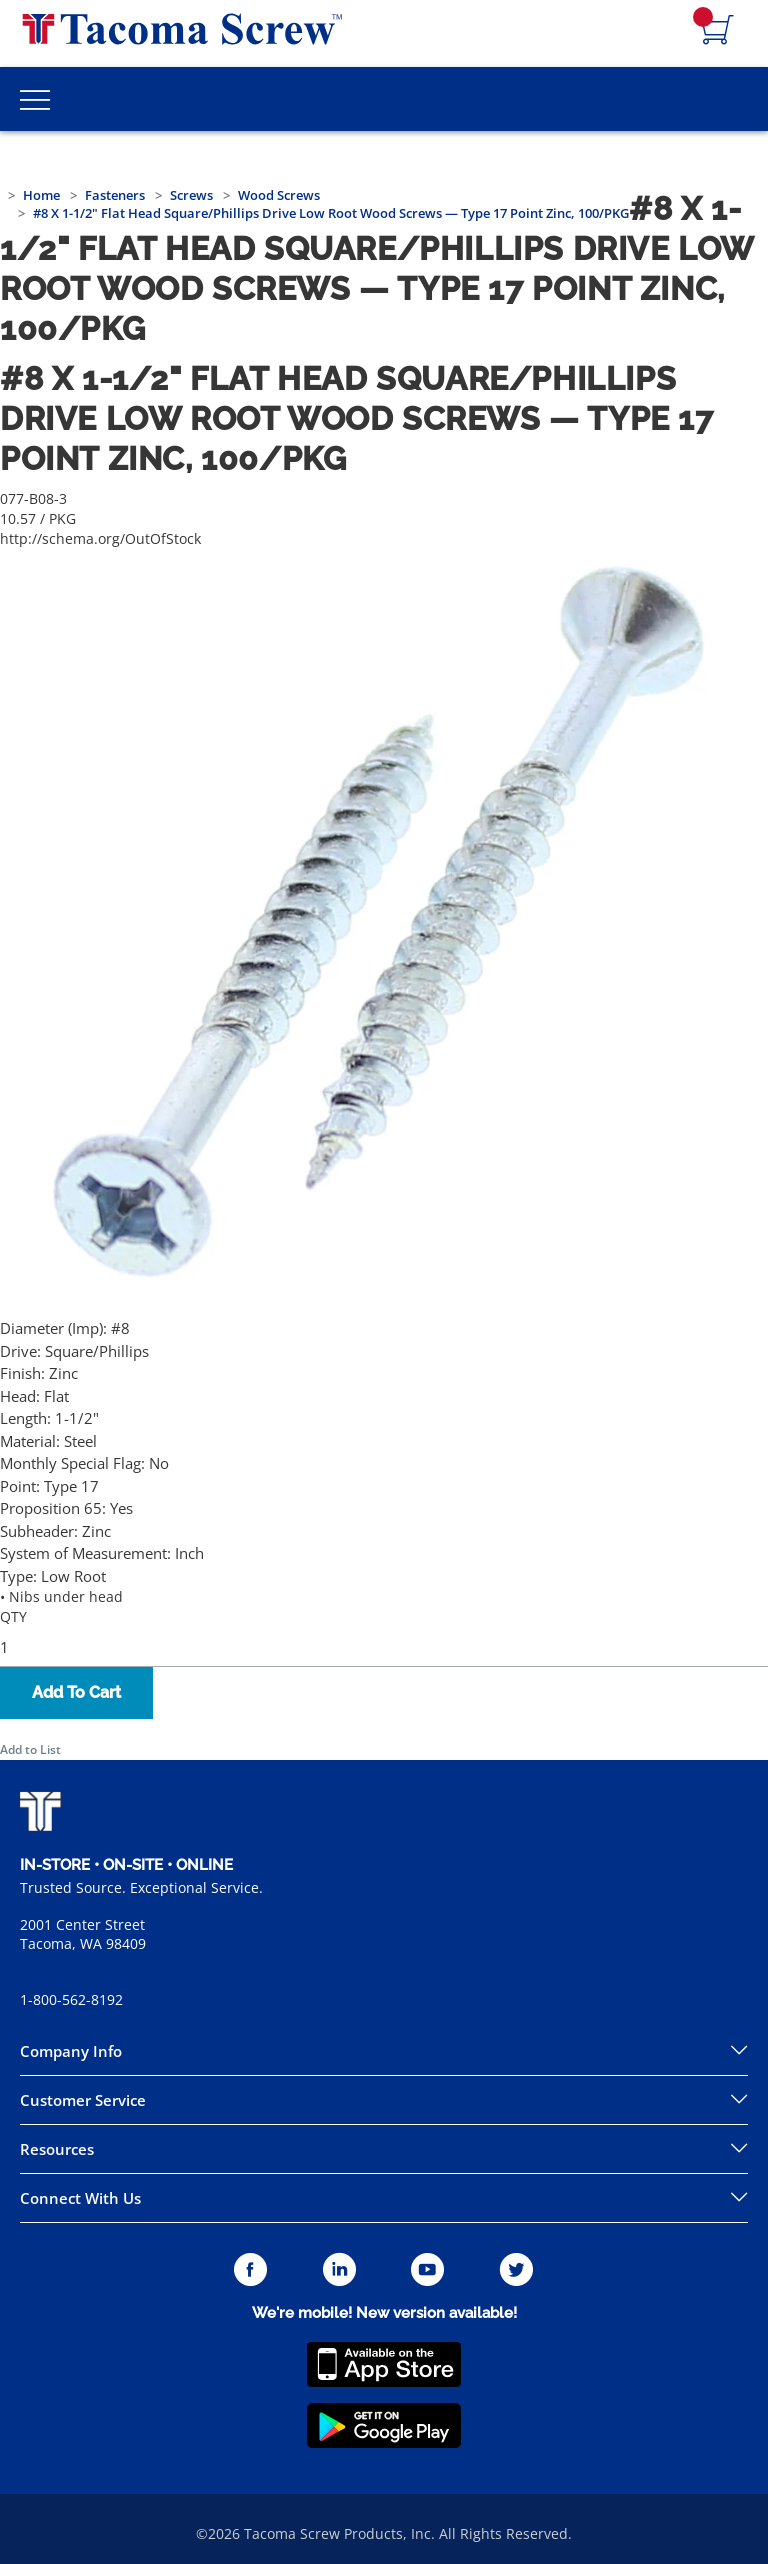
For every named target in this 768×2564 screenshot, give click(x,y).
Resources (57, 2149)
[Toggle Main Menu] (35, 99)
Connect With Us (80, 2198)
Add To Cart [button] (76, 1692)
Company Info (71, 2051)
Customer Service (83, 2100)
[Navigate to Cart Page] (718, 31)
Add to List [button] (30, 1749)
